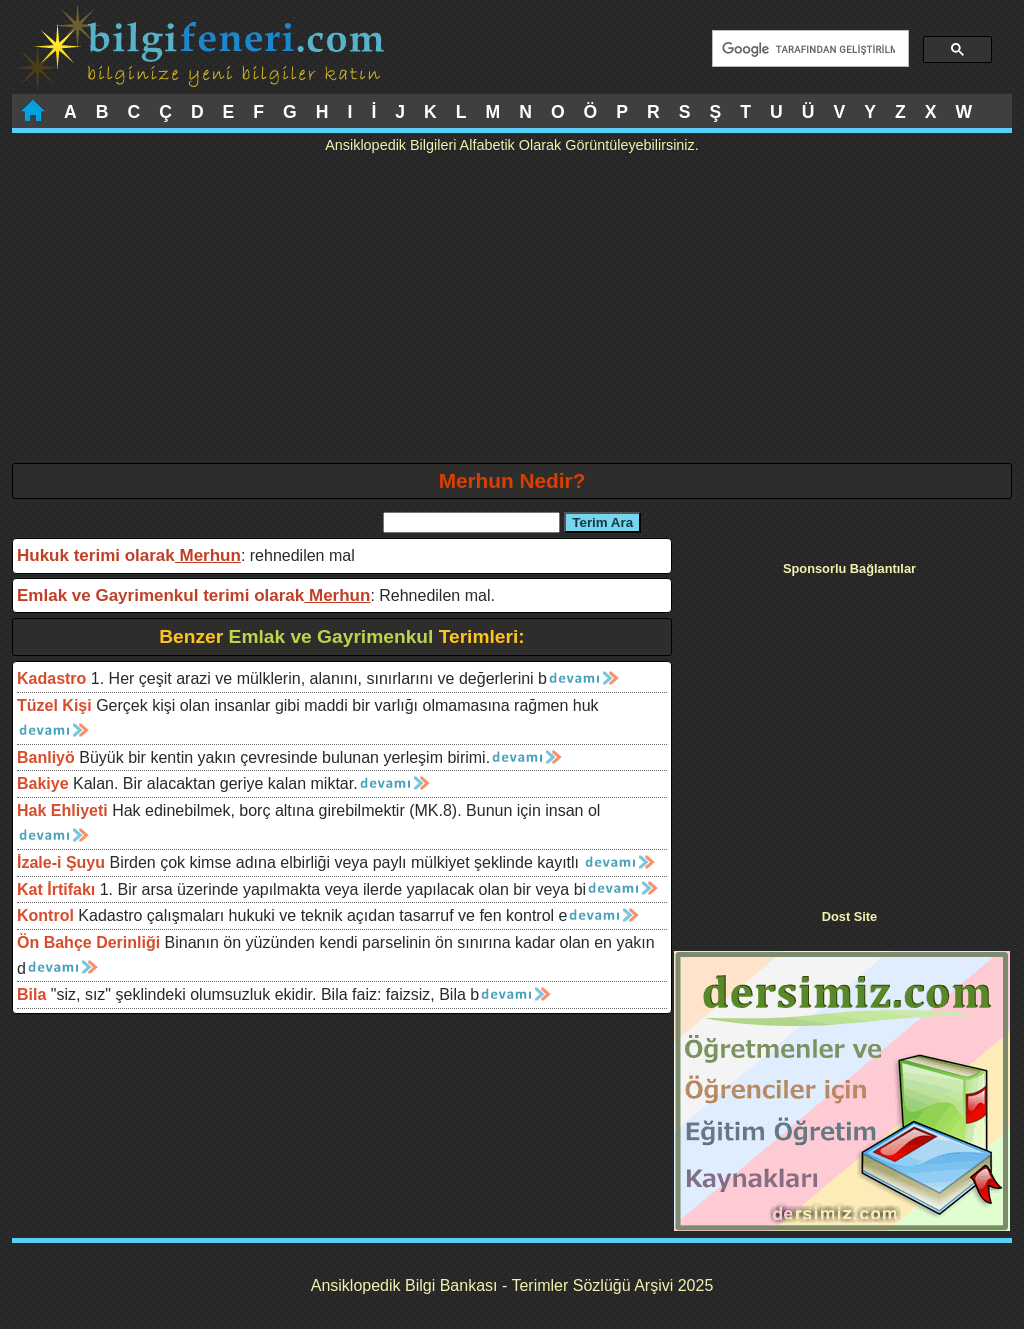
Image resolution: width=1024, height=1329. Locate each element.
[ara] (808, 49)
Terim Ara (602, 522)
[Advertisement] (512, 313)
